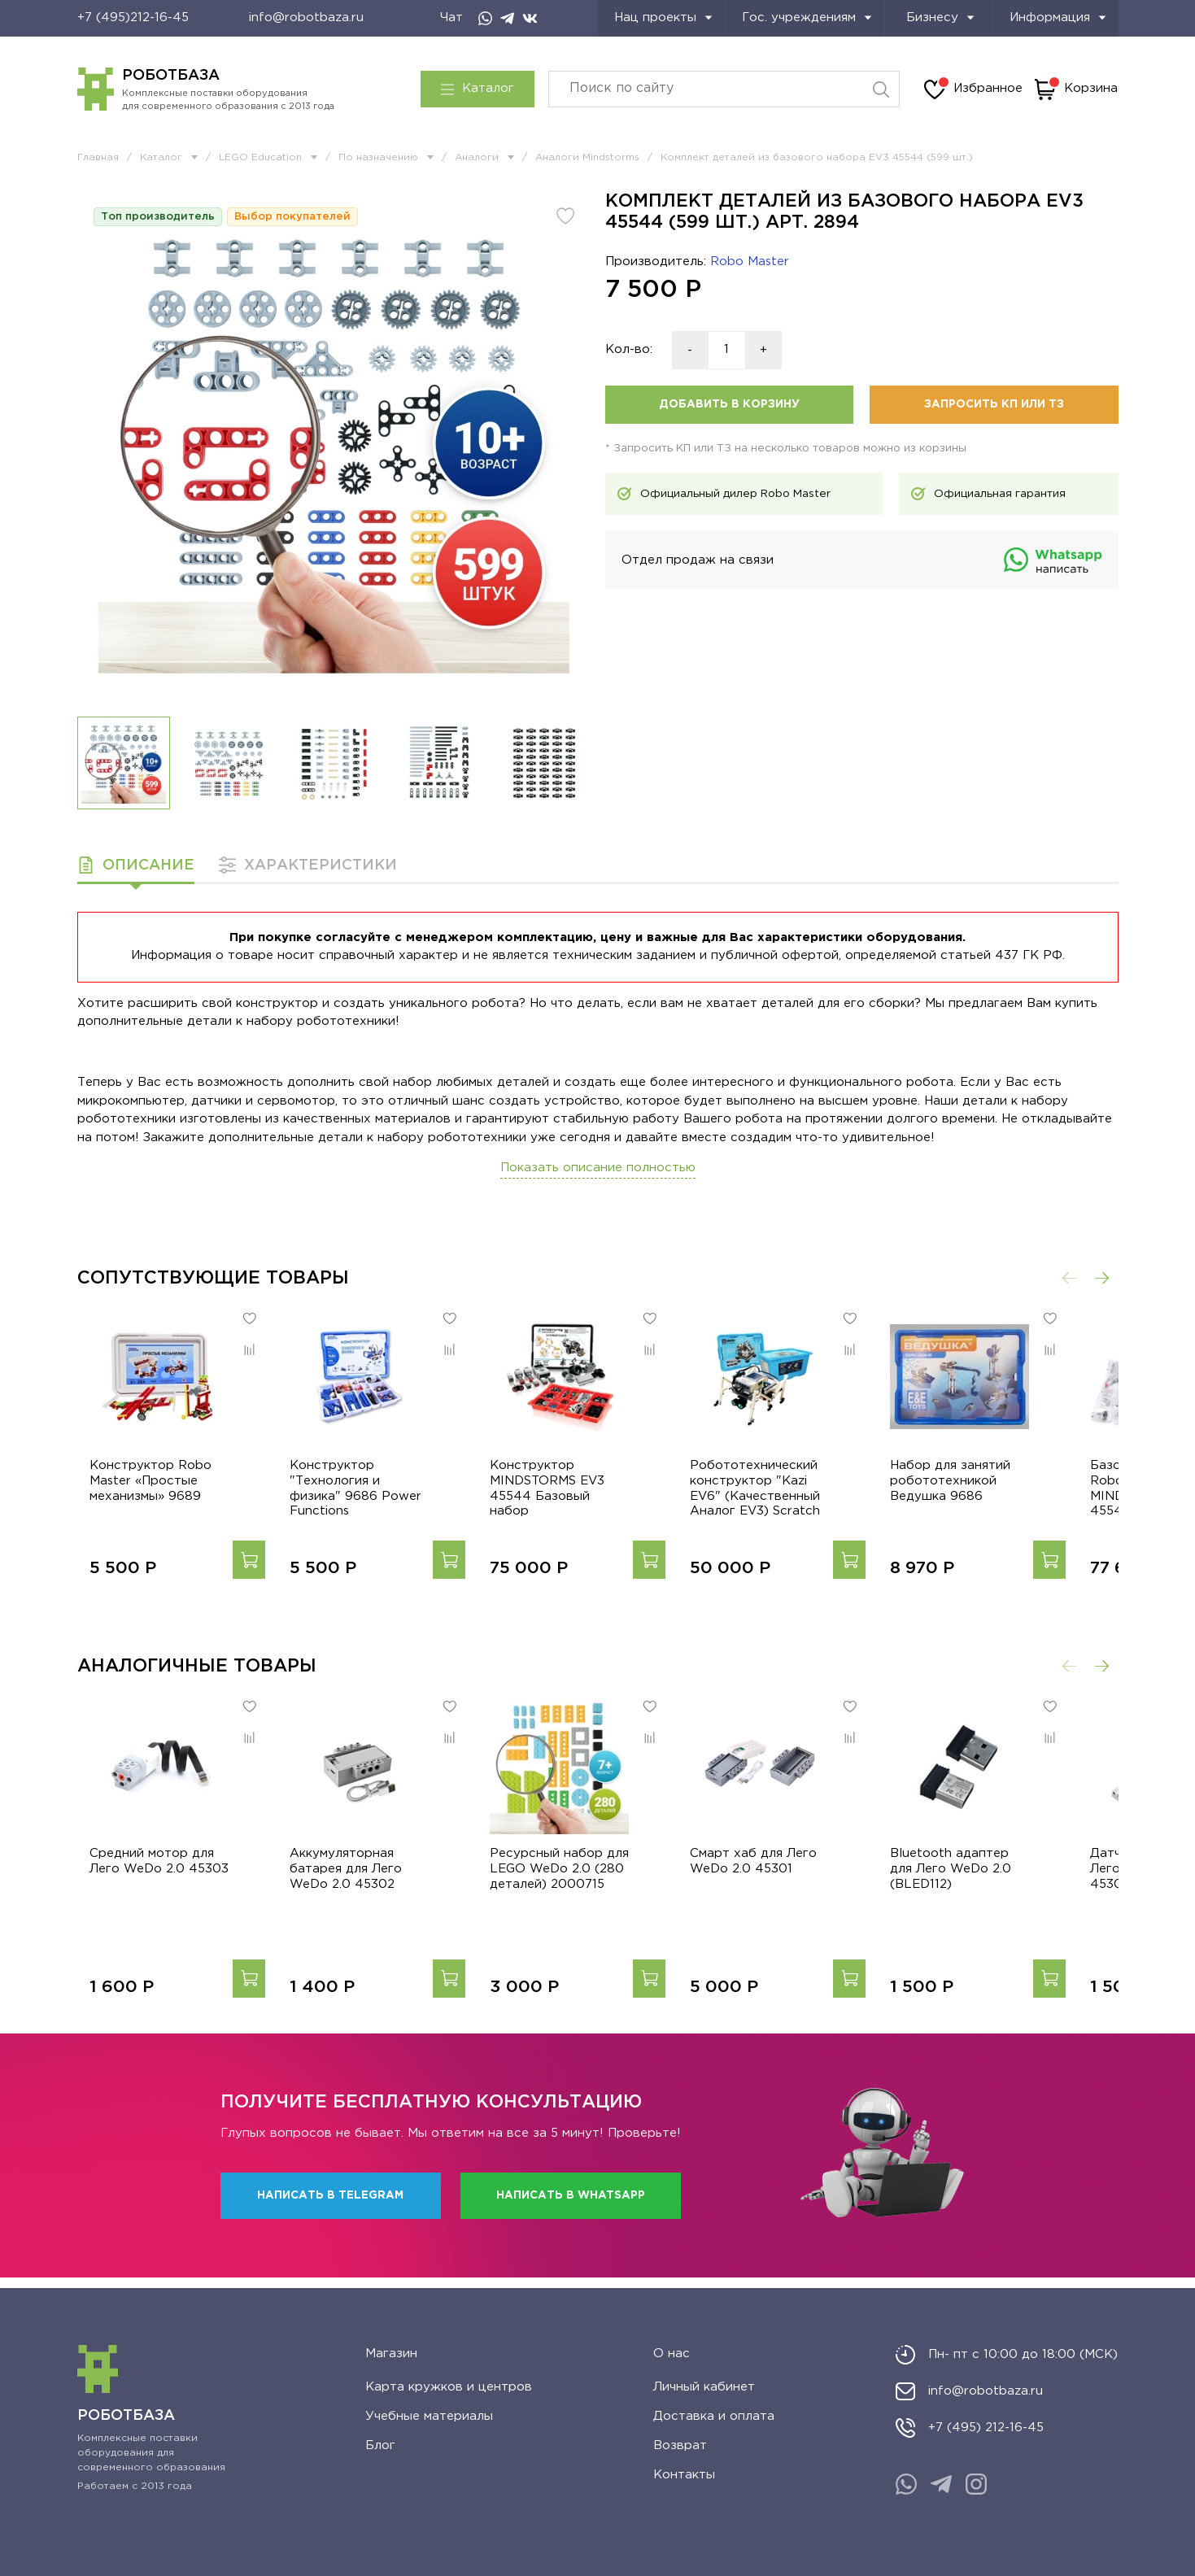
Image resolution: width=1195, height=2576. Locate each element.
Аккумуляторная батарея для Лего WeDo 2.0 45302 (346, 1895)
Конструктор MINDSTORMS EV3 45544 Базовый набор (575, 1494)
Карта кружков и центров (448, 2387)
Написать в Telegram (330, 2207)
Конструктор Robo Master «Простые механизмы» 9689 (138, 1494)
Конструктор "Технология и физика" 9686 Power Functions (363, 1494)
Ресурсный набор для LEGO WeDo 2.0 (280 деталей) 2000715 (573, 1895)
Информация (1058, 17)
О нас (671, 2353)
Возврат (680, 2445)
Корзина (1076, 89)
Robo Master (749, 261)
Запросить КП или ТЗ (994, 404)
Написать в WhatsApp (570, 2207)
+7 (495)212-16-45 (133, 17)
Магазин (391, 2353)
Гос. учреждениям (807, 17)
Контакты (684, 2474)
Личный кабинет (704, 2387)
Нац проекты (663, 17)
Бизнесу (940, 17)
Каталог (477, 88)
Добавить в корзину (729, 404)
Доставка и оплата (713, 2416)
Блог (380, 2445)
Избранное (973, 89)
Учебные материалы (429, 2416)
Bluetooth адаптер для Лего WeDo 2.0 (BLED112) (1002, 1895)
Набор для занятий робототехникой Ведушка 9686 (990, 1494)
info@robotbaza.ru (306, 17)
